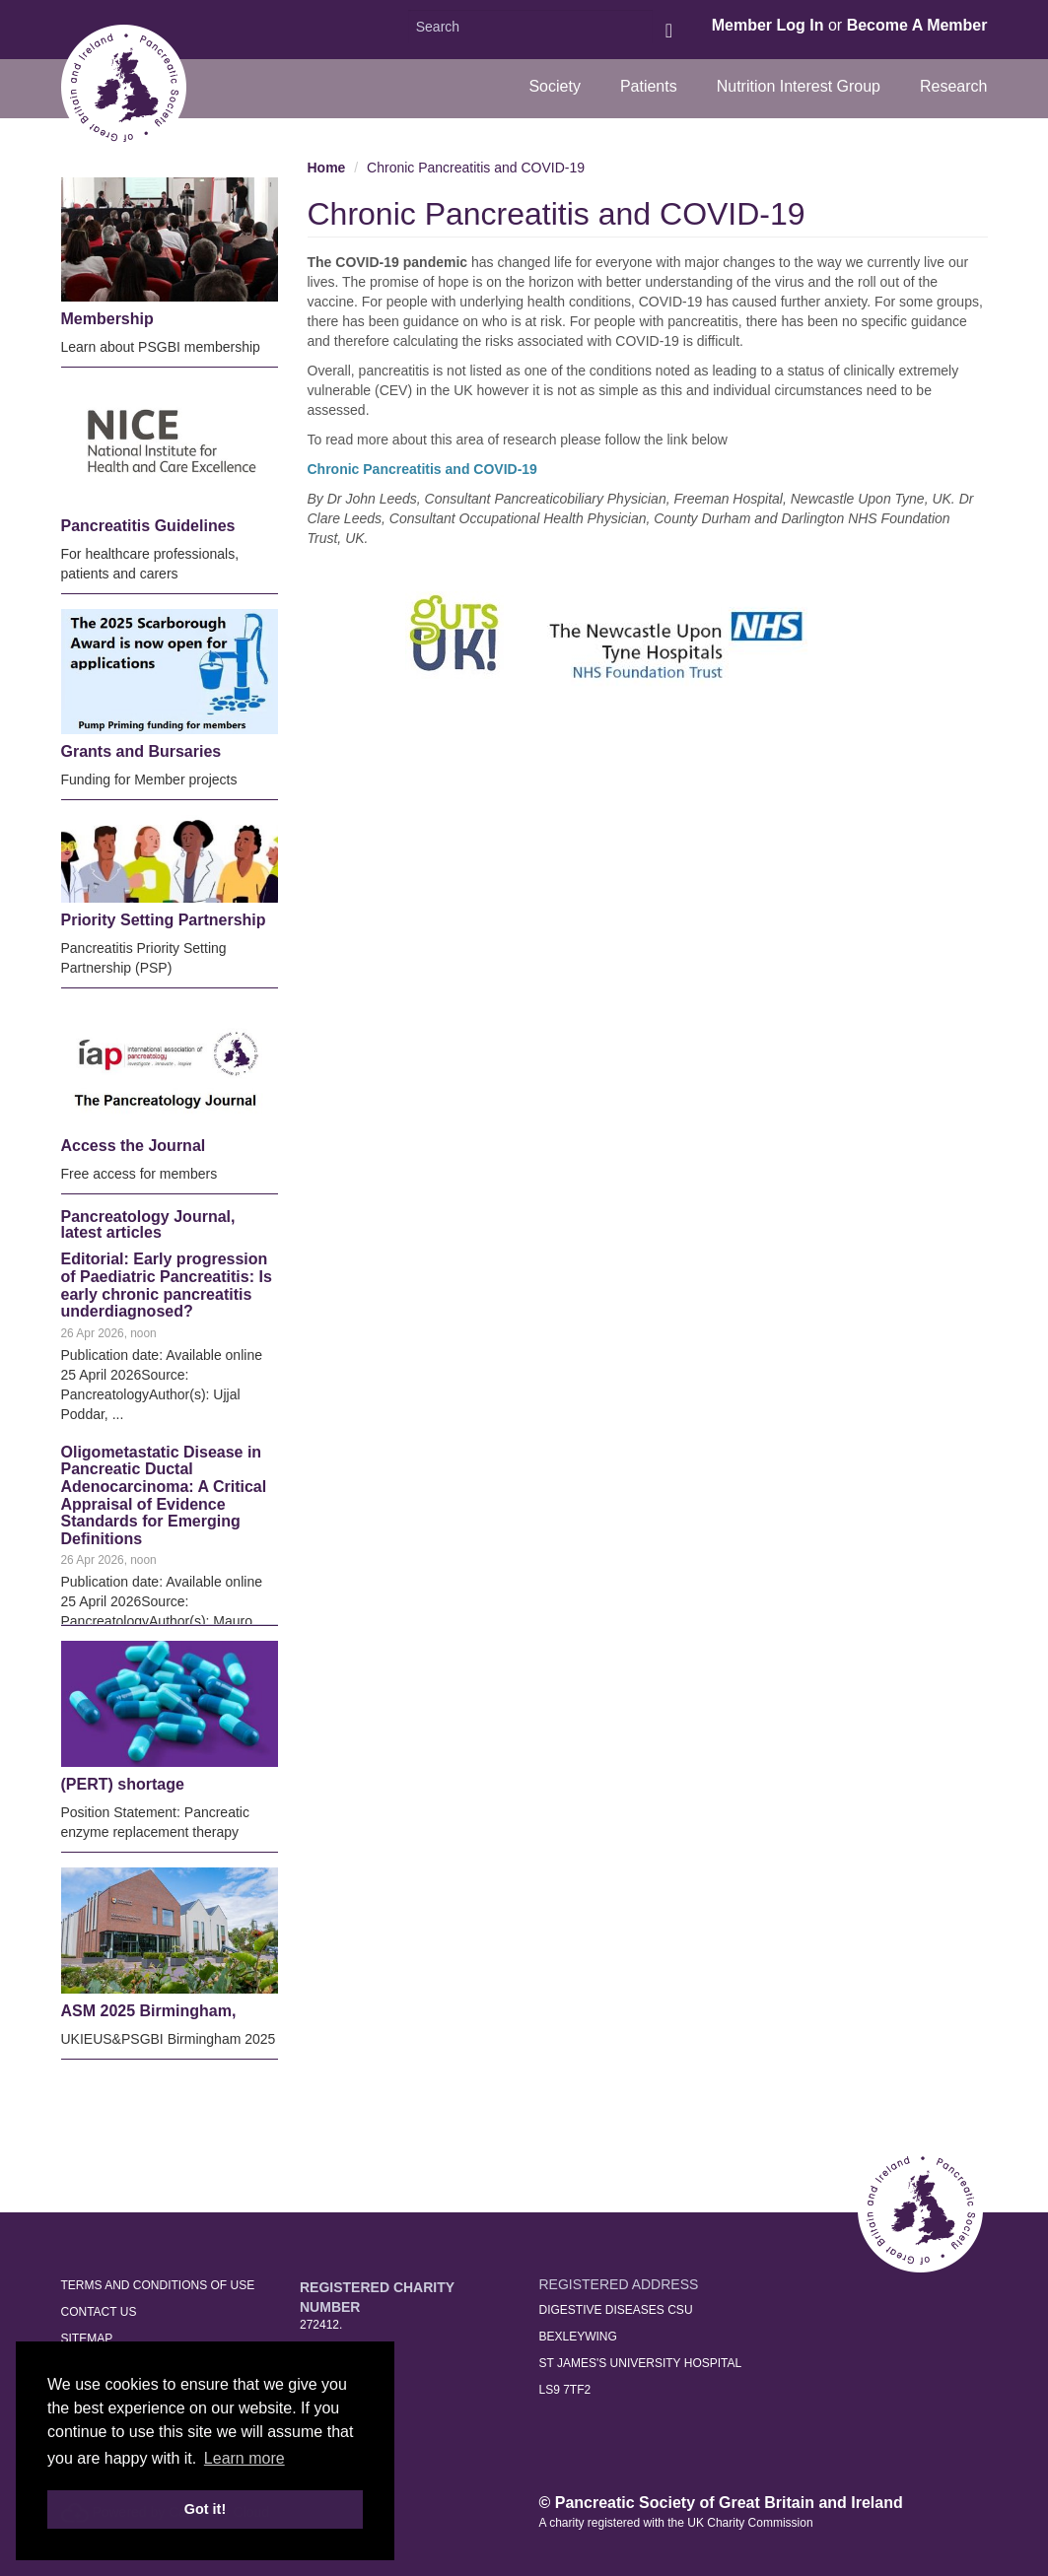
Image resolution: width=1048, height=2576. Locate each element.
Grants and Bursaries (141, 751)
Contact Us (99, 2312)
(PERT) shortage (122, 1784)
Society (554, 86)
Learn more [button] (244, 2458)
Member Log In (768, 25)
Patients (648, 86)
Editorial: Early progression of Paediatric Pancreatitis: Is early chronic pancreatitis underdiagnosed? (166, 1285)
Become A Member (917, 25)
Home (327, 167)
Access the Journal (133, 1145)
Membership (107, 318)
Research (953, 86)
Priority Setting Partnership (163, 920)
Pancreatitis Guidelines (148, 525)
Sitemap (87, 2338)
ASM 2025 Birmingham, (149, 2010)
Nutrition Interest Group (798, 86)
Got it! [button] (205, 2509)
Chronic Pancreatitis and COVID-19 (476, 167)
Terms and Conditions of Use (158, 2285)
